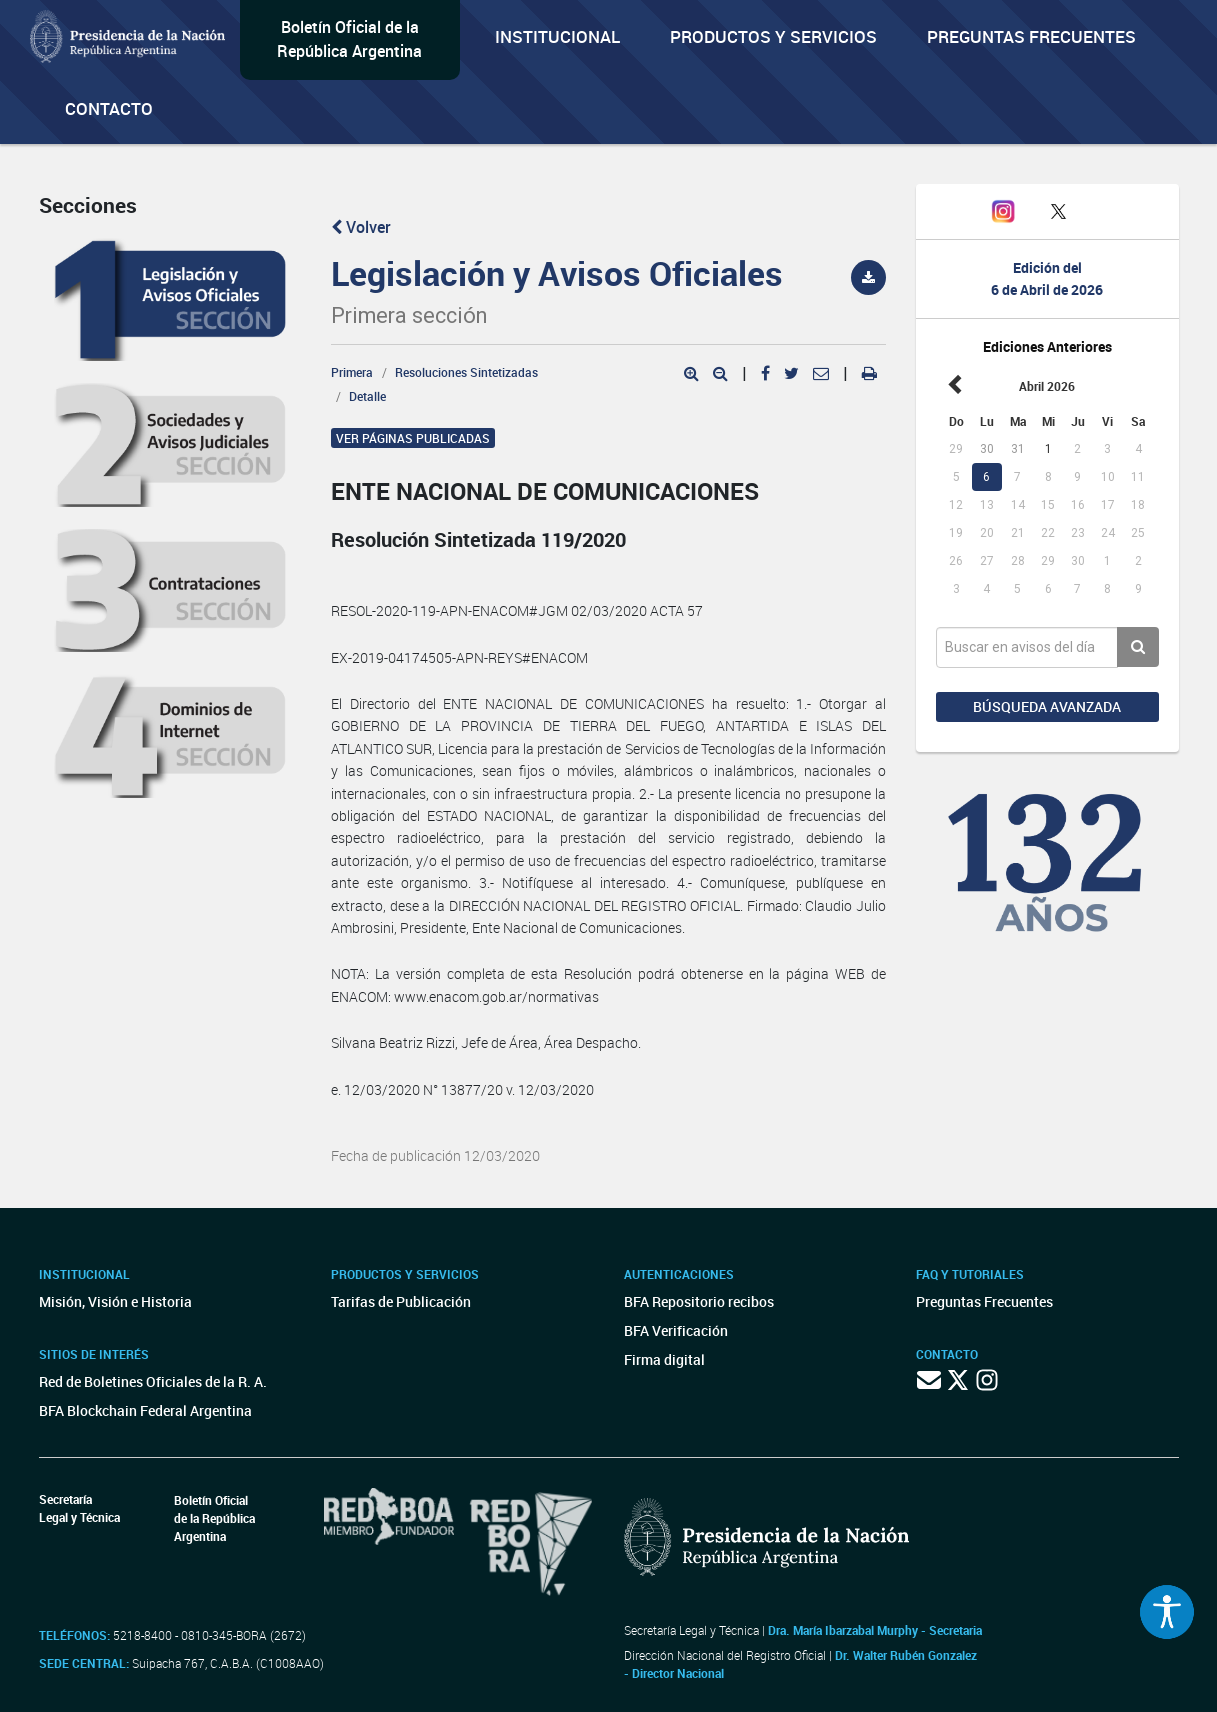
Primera (352, 372)
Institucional (557, 36)
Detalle (367, 396)
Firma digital (664, 1359)
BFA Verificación (676, 1330)
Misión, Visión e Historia (115, 1301)
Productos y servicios (773, 36)
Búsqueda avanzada (1047, 706)
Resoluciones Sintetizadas (466, 372)
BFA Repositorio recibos (699, 1301)
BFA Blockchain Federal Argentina (145, 1410)
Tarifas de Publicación (401, 1301)
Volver (361, 227)
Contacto (109, 108)
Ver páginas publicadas (413, 438)
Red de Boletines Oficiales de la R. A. (153, 1381)
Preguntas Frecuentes (1031, 36)
